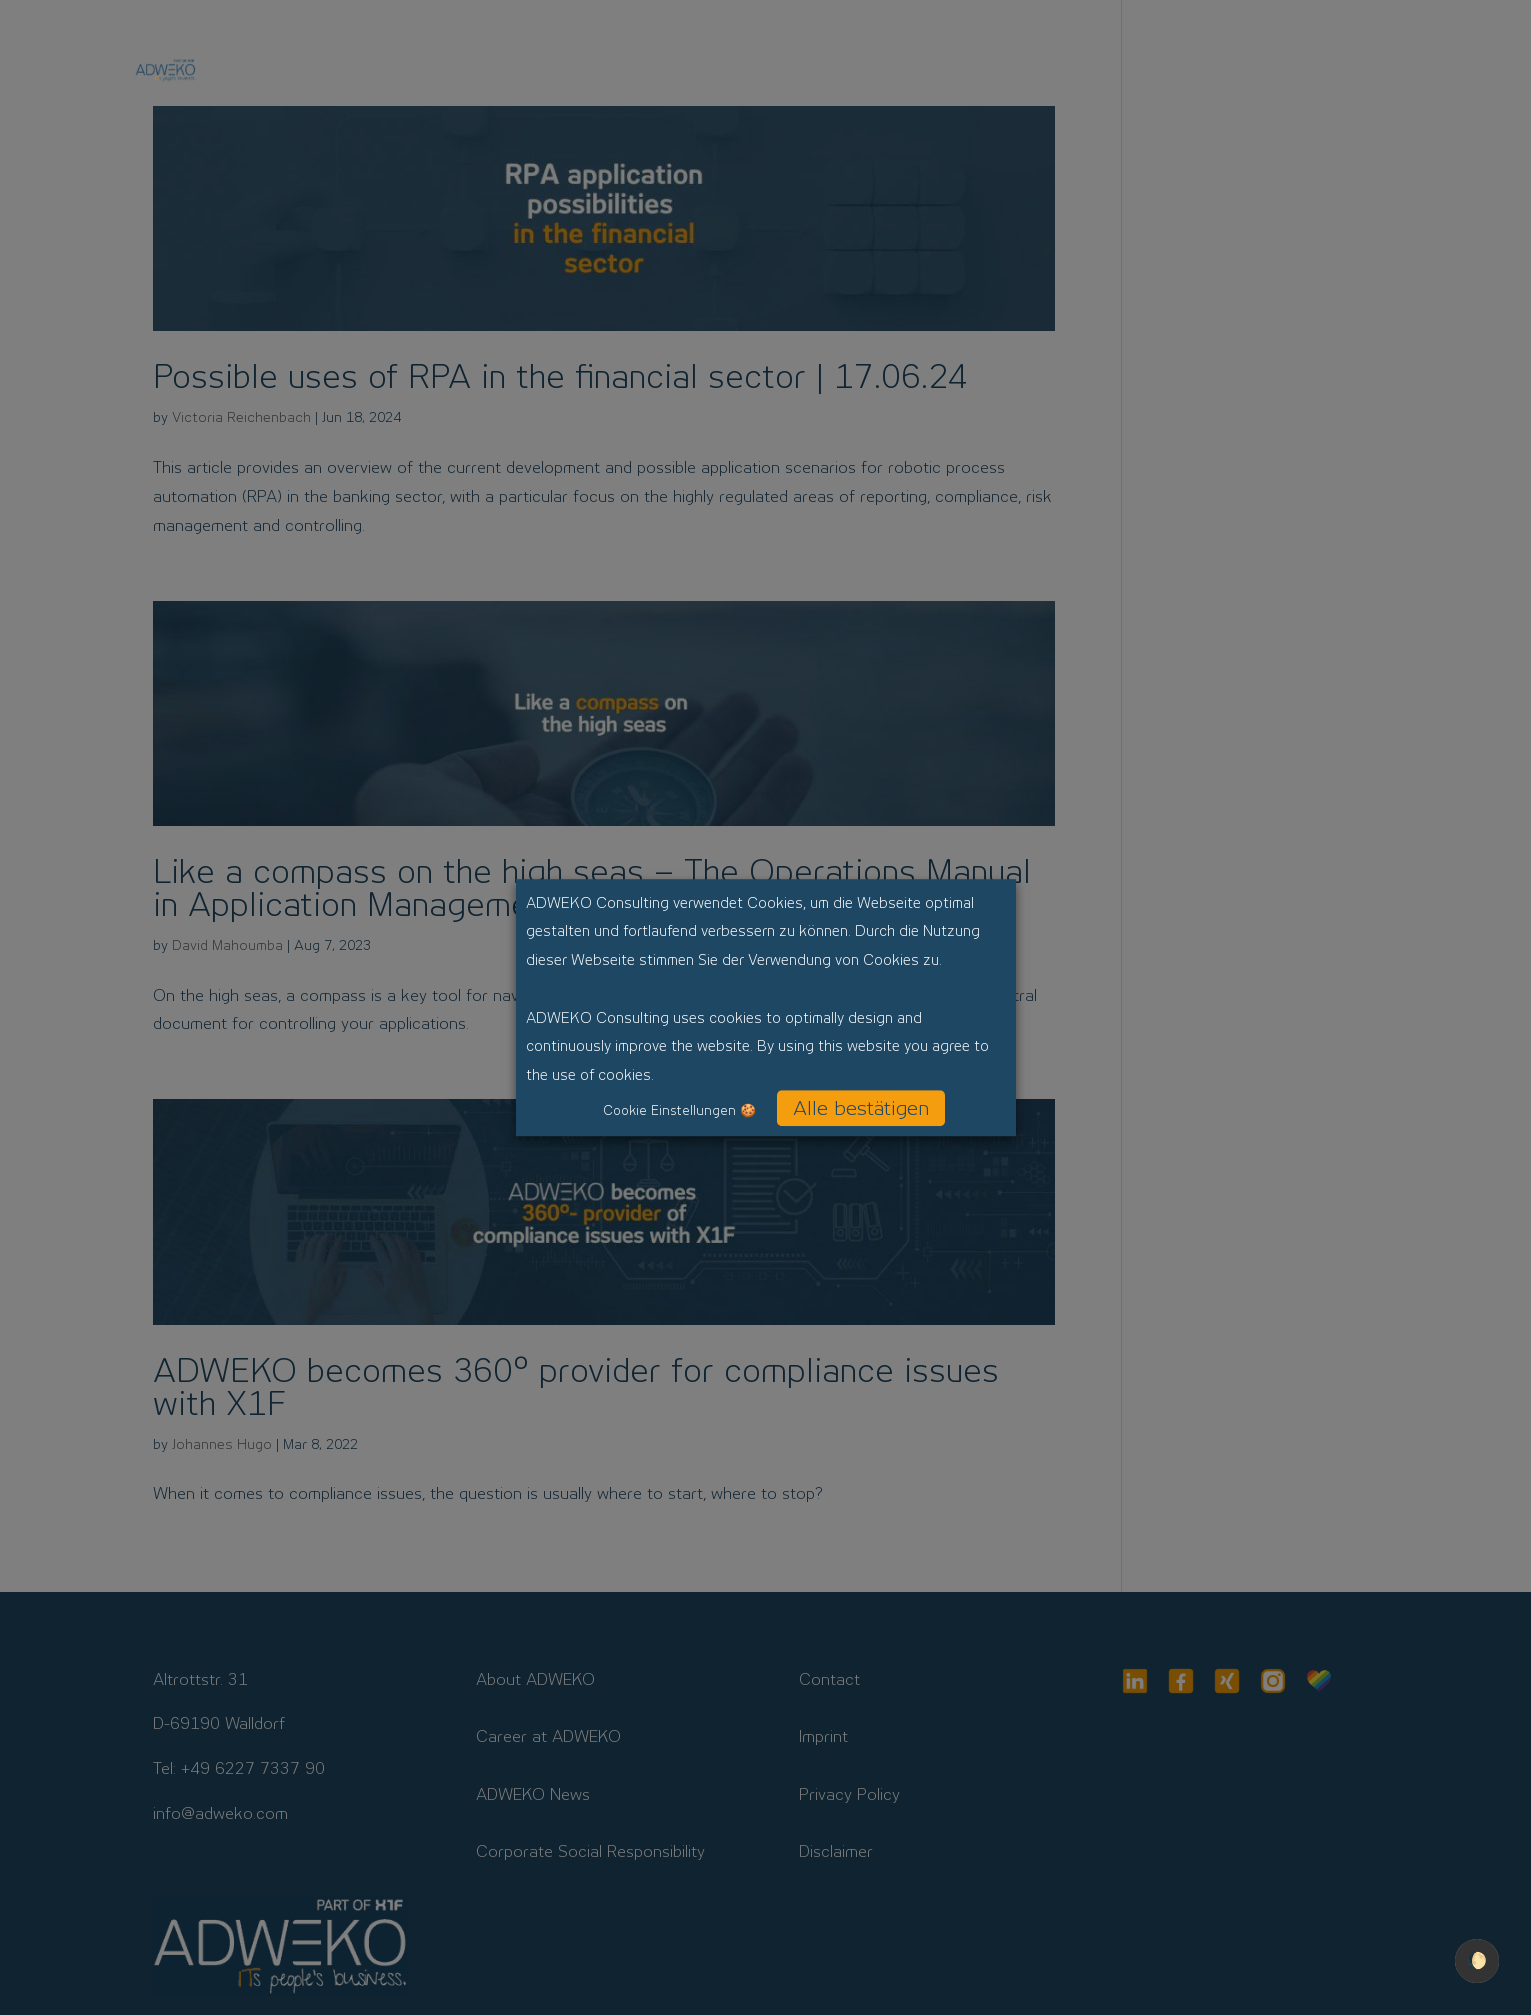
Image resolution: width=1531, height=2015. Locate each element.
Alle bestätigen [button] (861, 1108)
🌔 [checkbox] (1477, 1960)
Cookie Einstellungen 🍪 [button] (679, 1110)
